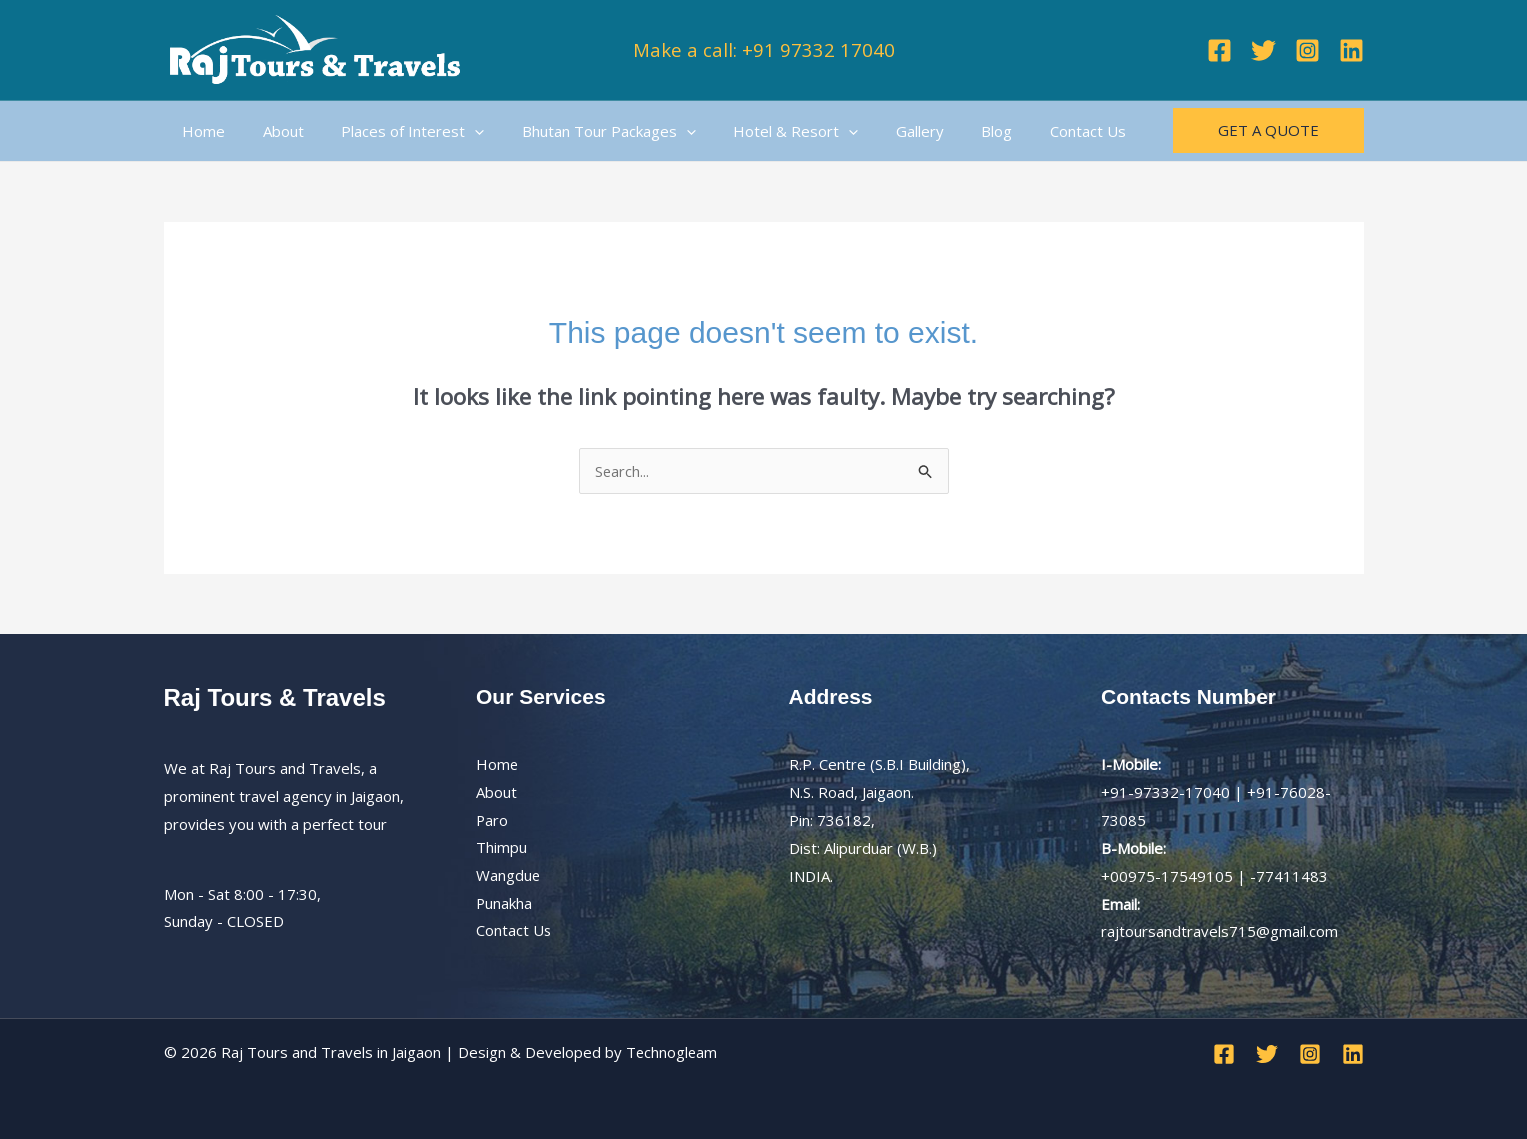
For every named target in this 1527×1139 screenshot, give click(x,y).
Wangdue (508, 876)
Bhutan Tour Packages (583, 131)
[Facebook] (1219, 50)
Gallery (879, 131)
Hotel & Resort (762, 131)
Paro (492, 820)
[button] (1268, 130)
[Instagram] (1307, 50)
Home (200, 131)
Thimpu (501, 848)
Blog (948, 131)
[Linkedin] (1351, 50)
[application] (456, 131)
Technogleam (672, 1052)
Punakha (504, 904)
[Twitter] (1263, 50)
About (272, 131)
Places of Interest (394, 131)
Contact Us (1032, 131)
